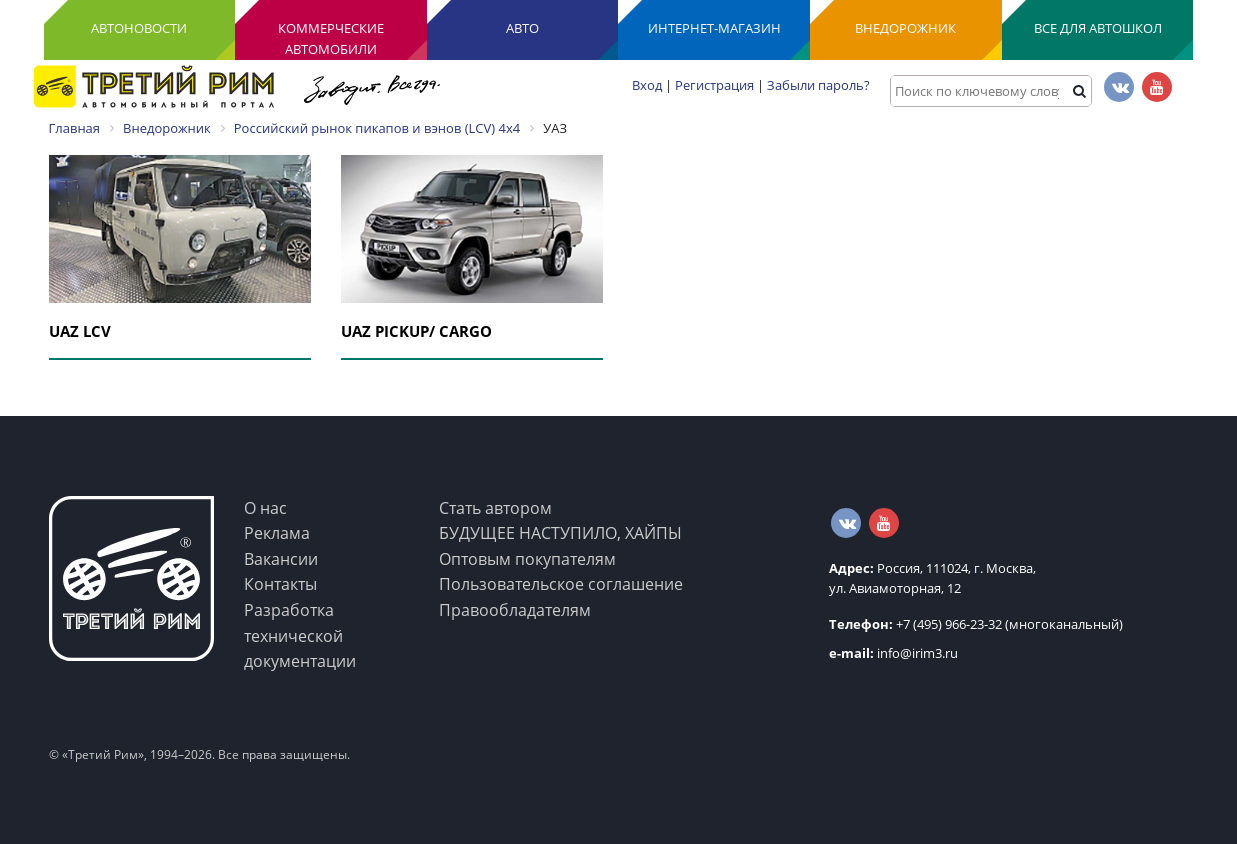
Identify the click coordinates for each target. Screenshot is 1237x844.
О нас (265, 508)
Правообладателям (515, 610)
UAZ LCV (80, 331)
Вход (647, 85)
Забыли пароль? (818, 85)
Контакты (280, 584)
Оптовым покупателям (527, 559)
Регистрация (714, 85)
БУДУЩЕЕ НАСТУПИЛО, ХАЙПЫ (560, 533)
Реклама (277, 533)
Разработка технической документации (300, 635)
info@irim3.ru (893, 653)
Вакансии (281, 559)
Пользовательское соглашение (561, 584)
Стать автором (495, 508)
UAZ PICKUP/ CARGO (416, 331)
